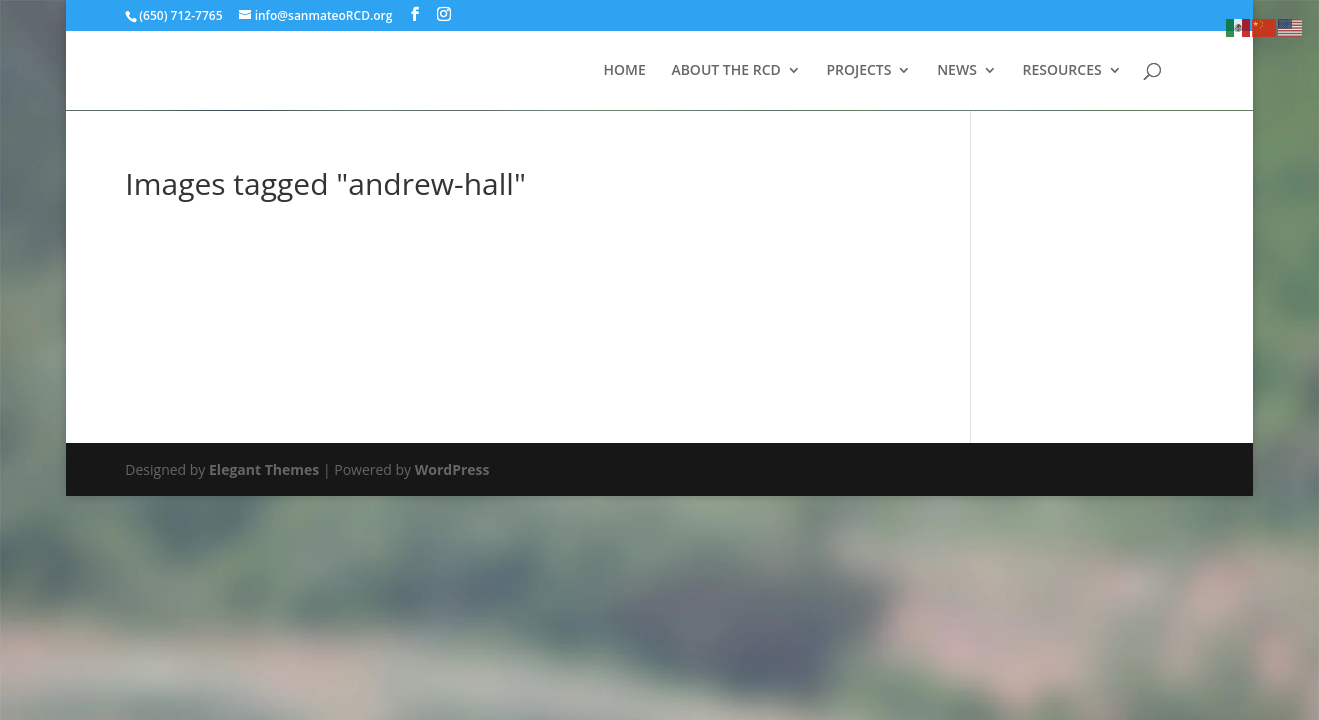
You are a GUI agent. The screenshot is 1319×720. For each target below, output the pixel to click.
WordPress (452, 469)
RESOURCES (1061, 71)
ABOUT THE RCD (725, 71)
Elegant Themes (264, 469)
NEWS (957, 71)
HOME (624, 71)
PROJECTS (858, 71)
